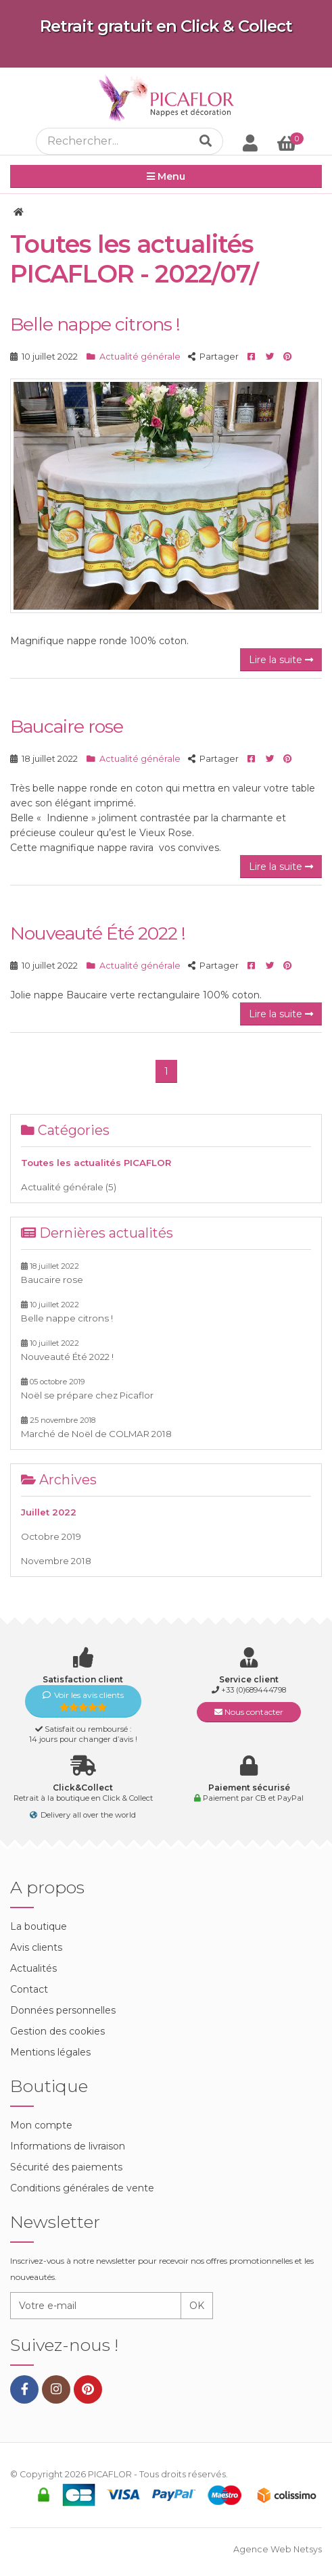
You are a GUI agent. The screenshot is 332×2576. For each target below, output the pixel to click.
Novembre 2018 (56, 1560)
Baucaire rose (66, 726)
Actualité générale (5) (68, 1187)
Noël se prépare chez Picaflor (87, 1389)
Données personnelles (63, 2010)
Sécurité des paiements (66, 2167)
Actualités (33, 1968)
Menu (166, 176)
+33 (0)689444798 (253, 1690)
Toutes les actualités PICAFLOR (96, 1162)
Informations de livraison (67, 2146)
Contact (29, 1989)
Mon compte (41, 2125)
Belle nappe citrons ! (95, 324)
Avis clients (36, 1947)
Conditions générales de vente (82, 2188)
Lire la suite (281, 660)
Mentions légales (50, 2052)
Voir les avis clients (83, 1701)
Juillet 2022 (48, 1512)
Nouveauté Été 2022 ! (97, 933)
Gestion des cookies (57, 2031)
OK (196, 2306)
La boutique (38, 1926)
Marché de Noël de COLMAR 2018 (96, 1427)
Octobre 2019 (51, 1536)
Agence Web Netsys (277, 2549)
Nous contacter (248, 1712)
